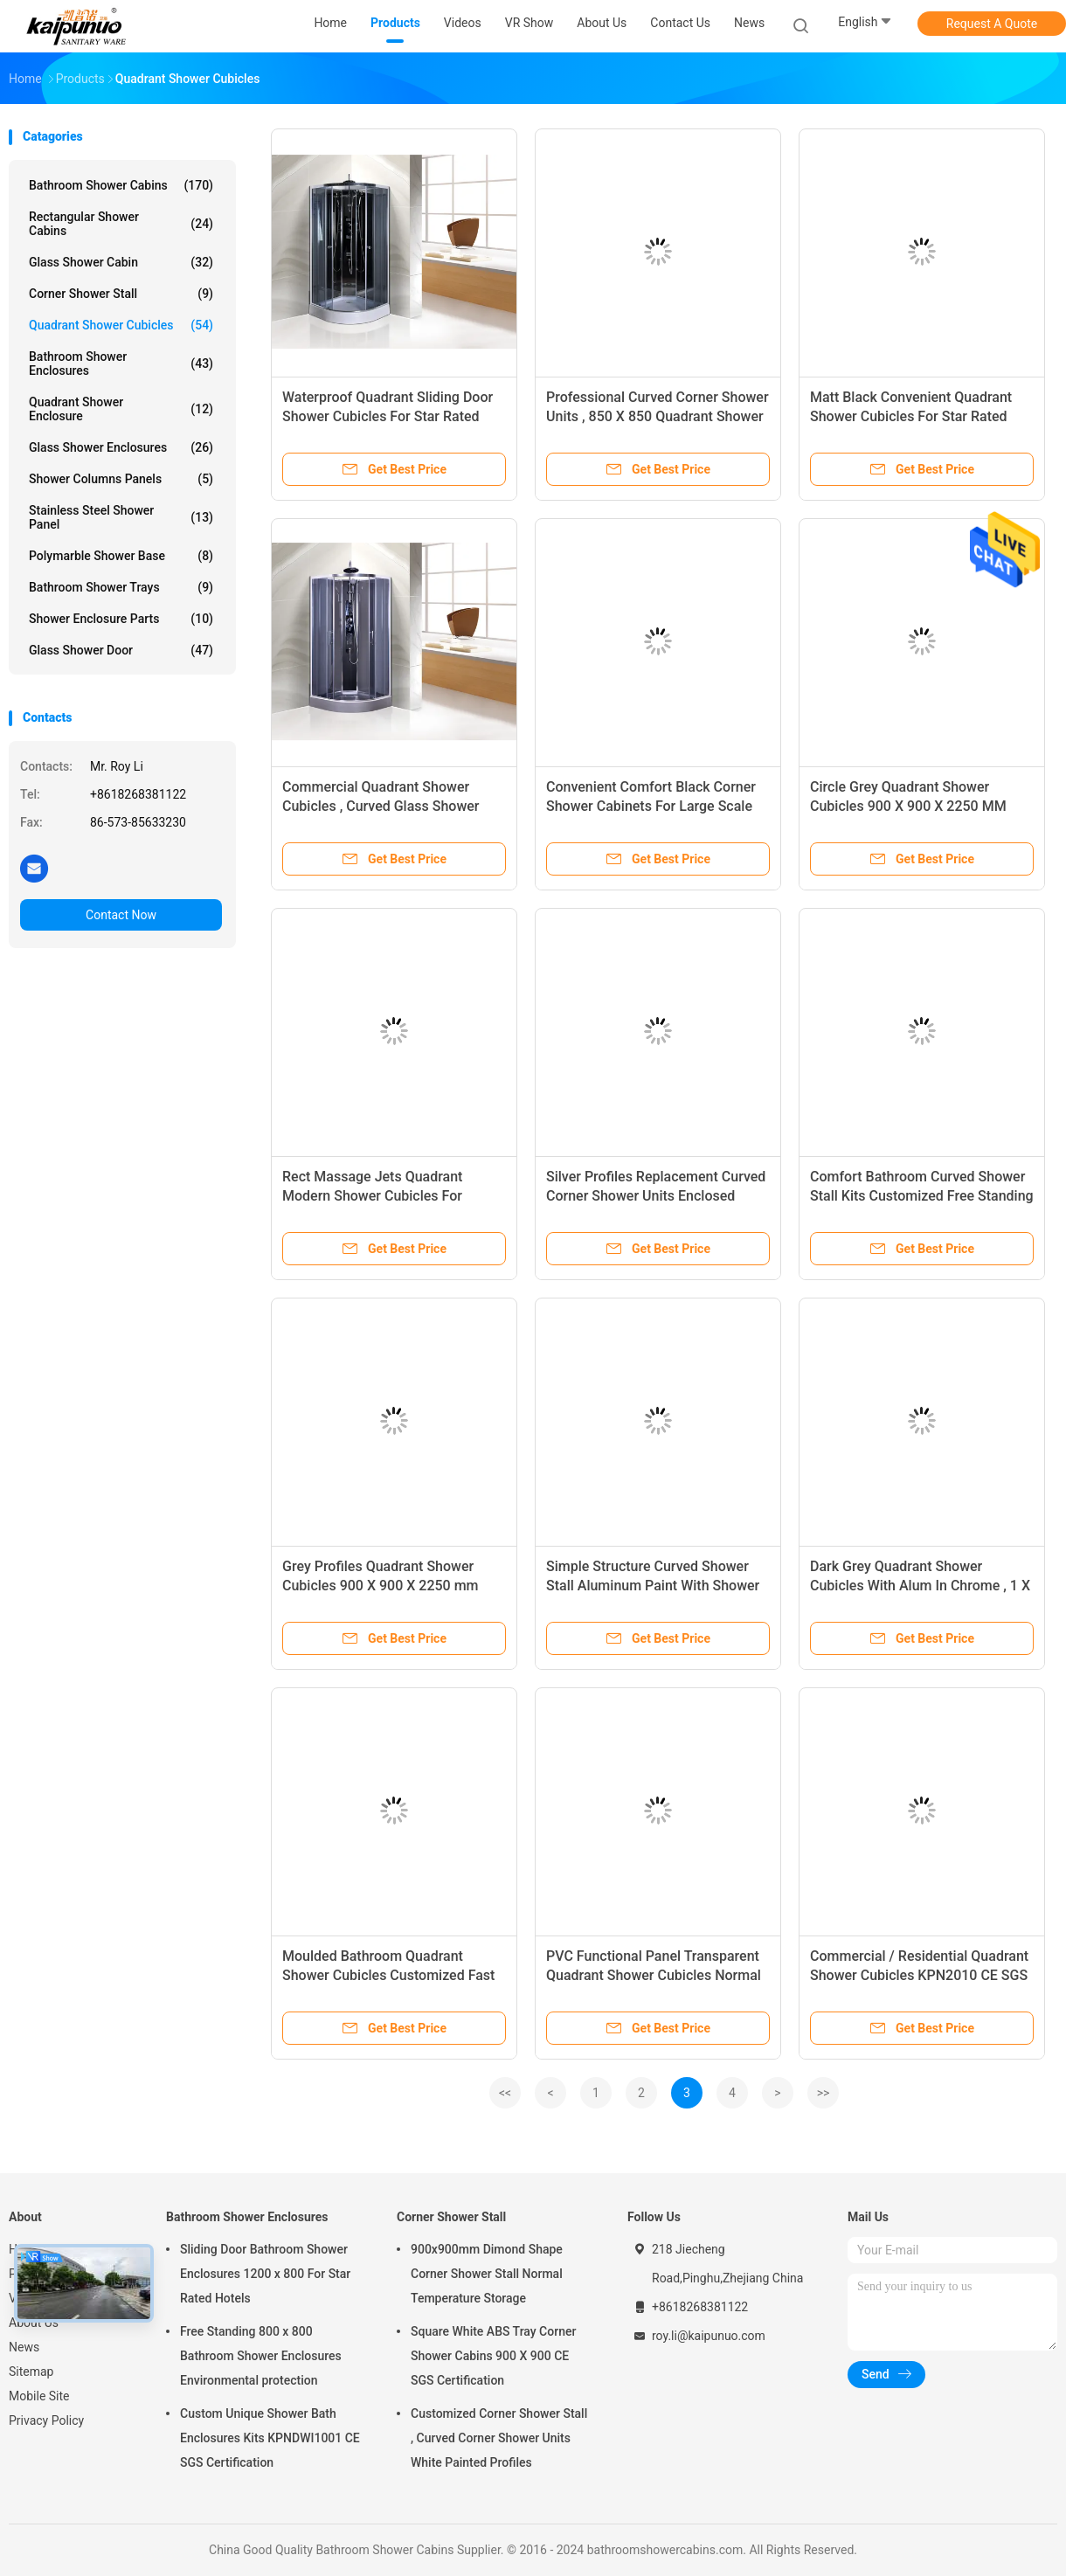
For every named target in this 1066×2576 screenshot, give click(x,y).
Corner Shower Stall (121, 293)
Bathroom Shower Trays (121, 587)
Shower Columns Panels (121, 479)
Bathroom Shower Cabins (121, 185)
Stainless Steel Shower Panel (121, 517)
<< (505, 2093)
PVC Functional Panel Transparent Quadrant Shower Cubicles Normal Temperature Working (653, 1975)
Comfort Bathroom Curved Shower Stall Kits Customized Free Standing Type (922, 1195)
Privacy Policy (46, 2420)
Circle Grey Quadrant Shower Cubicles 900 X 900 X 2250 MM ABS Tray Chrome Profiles (908, 806)
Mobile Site (39, 2396)
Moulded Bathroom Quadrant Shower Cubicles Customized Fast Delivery (388, 1975)
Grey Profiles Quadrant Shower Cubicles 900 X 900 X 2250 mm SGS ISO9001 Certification (380, 1585)
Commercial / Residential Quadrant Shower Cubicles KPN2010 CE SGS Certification (919, 1975)
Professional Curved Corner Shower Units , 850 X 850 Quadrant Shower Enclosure (657, 416)
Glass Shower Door (121, 650)
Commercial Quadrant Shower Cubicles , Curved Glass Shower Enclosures (381, 806)
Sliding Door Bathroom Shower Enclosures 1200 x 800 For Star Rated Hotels (265, 2273)
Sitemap (31, 2372)
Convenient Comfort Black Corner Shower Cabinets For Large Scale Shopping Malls (651, 806)
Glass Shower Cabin (121, 262)
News (24, 2347)
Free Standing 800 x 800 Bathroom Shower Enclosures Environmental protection (261, 2355)
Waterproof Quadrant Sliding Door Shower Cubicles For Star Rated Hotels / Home (387, 416)
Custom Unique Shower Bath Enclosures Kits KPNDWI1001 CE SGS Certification (270, 2437)
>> (823, 2093)
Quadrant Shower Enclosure (121, 409)
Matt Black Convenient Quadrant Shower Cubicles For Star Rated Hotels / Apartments (911, 416)
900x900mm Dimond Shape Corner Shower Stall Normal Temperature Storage (487, 2273)
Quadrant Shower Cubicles (121, 325)
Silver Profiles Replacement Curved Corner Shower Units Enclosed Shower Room (655, 1195)
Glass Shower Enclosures (121, 447)
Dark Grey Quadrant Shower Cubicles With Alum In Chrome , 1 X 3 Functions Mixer (920, 1585)
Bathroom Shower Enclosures (121, 363)
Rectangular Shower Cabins (121, 224)
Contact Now (121, 915)
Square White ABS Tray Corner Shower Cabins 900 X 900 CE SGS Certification (493, 2355)
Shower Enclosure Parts (121, 618)
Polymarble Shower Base (121, 555)
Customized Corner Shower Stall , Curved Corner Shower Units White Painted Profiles (499, 2437)
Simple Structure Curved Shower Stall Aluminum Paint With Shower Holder (652, 1585)
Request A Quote (991, 24)
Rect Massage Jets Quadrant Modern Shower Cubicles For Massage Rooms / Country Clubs (385, 1195)
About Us (34, 2323)
